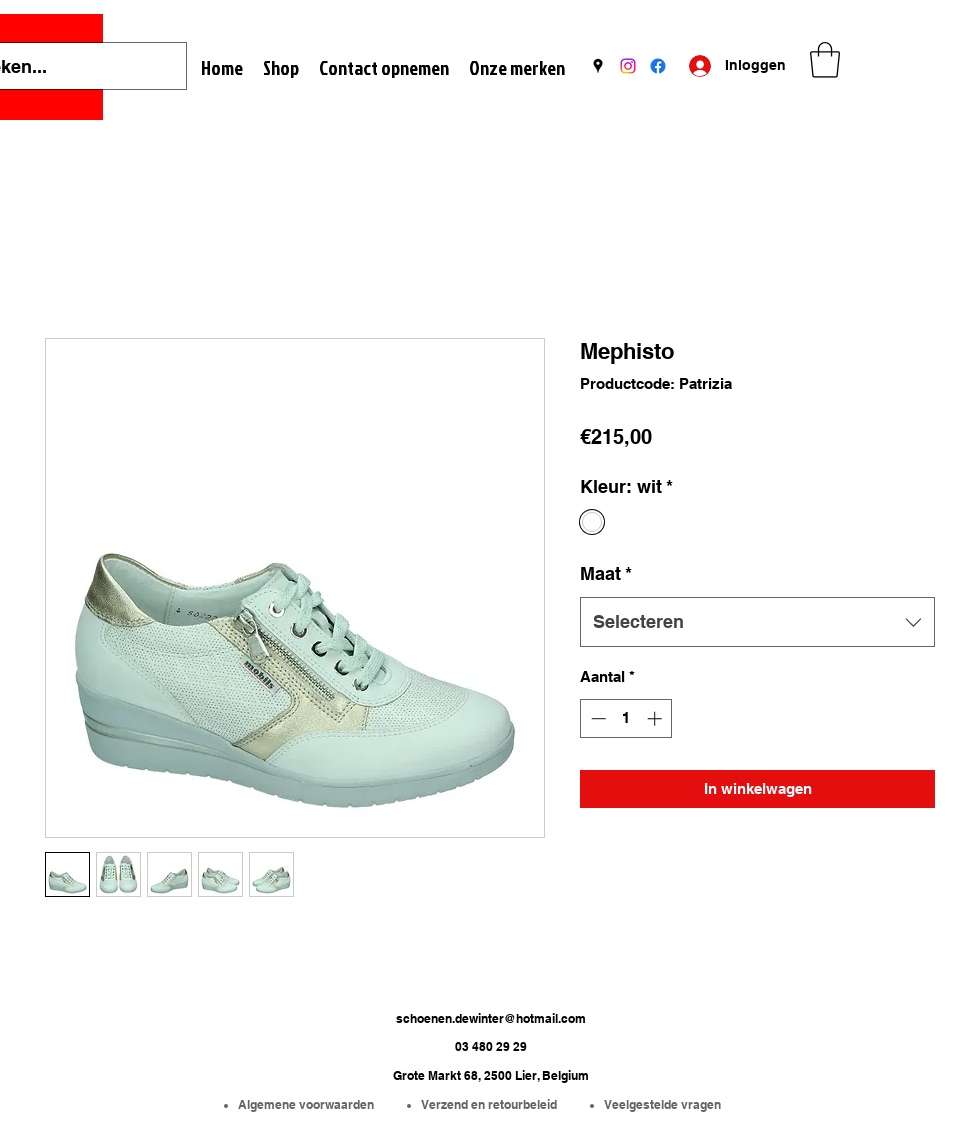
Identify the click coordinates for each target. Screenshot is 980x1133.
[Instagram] (628, 66)
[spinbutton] (626, 718)
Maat (606, 573)
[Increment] (656, 718)
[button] (825, 60)
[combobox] (757, 622)
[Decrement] (596, 718)
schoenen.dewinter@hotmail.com (491, 1018)
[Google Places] (598, 66)
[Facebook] (658, 66)
